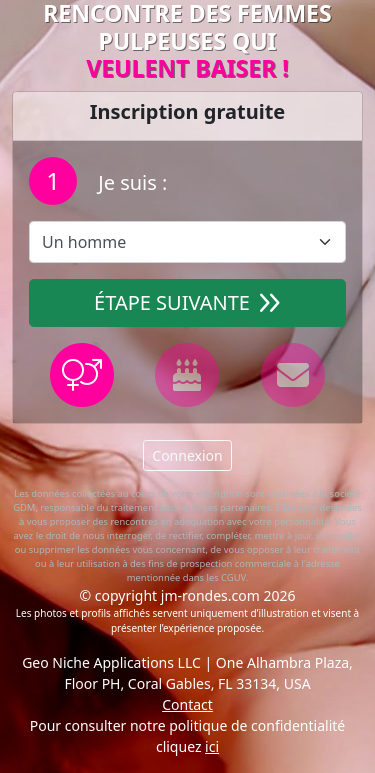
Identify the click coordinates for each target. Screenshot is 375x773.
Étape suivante (187, 302)
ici (212, 746)
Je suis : (130, 182)
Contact (187, 704)
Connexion (187, 455)
